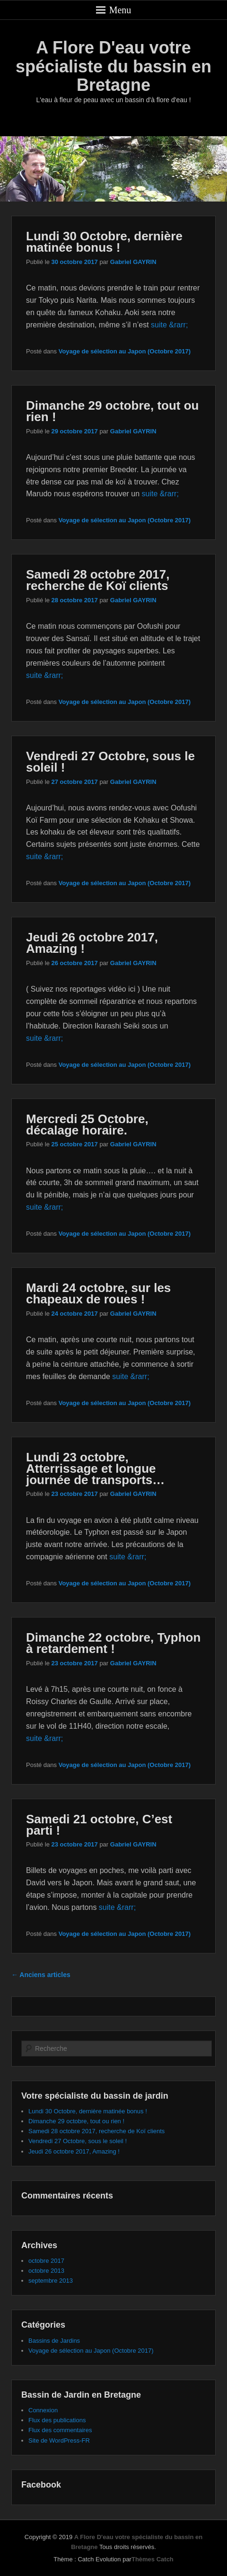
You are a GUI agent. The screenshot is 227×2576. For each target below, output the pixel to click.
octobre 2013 (46, 2270)
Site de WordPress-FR (59, 2440)
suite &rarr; (169, 325)
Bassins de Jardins (54, 2340)
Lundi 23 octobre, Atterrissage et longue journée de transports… (95, 1468)
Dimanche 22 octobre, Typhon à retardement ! (113, 1643)
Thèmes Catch (152, 2559)
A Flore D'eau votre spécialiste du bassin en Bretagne (113, 66)
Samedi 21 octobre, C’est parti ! (99, 1824)
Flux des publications (57, 2420)
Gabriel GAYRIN (133, 261)
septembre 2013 (50, 2280)
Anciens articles (40, 1974)
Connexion (43, 2410)
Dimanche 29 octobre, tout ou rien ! (112, 411)
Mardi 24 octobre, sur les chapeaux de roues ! (98, 1293)
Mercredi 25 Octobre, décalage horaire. (87, 1124)
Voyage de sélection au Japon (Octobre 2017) (125, 351)
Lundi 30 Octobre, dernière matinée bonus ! (104, 242)
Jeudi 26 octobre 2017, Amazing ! (92, 943)
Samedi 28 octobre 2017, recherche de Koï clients (97, 580)
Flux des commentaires (60, 2430)
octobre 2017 (46, 2260)
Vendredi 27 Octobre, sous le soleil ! (110, 761)
